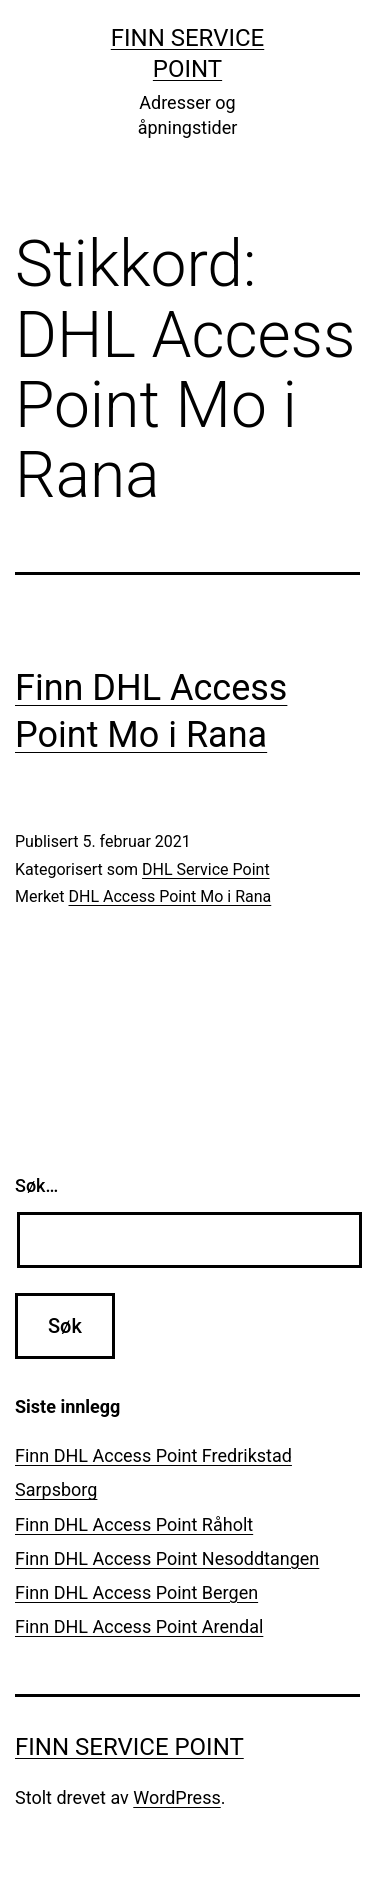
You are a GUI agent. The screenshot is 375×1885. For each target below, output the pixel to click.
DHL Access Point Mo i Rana (170, 896)
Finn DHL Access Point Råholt (134, 1524)
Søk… (36, 1185)
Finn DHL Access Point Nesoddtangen (167, 1558)
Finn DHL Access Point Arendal (139, 1626)
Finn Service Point (129, 1747)
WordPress (176, 1797)
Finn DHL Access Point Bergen (136, 1592)
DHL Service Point (206, 869)
